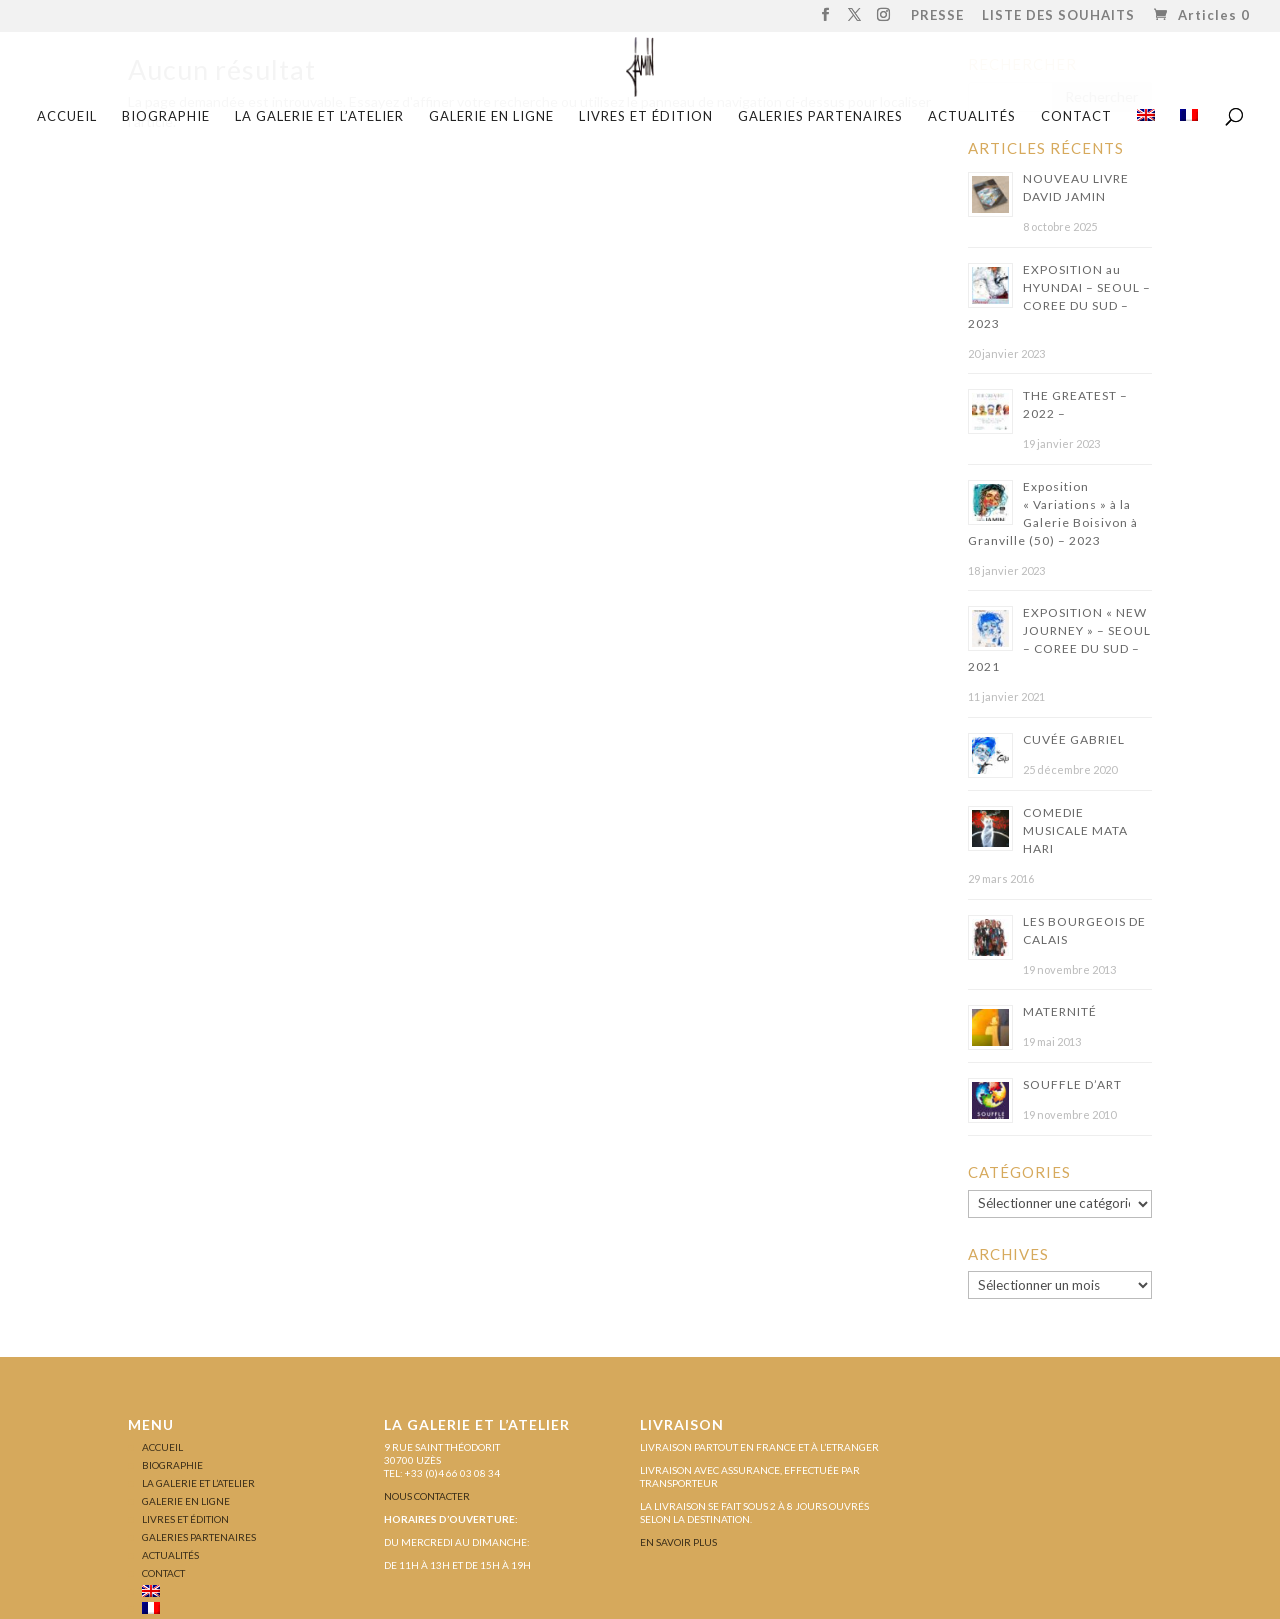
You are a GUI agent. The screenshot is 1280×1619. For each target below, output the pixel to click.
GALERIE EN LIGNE (491, 116)
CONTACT (1076, 116)
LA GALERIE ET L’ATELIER (319, 116)
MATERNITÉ (1060, 1011)
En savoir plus (678, 1542)
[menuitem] (1146, 122)
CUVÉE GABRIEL (1074, 739)
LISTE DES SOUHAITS (1058, 16)
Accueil (67, 116)
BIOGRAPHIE (166, 116)
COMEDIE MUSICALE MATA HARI (1075, 830)
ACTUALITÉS (972, 116)
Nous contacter (427, 1496)
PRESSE (937, 16)
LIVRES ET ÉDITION (646, 116)
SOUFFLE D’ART (1072, 1084)
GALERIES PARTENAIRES (820, 116)
